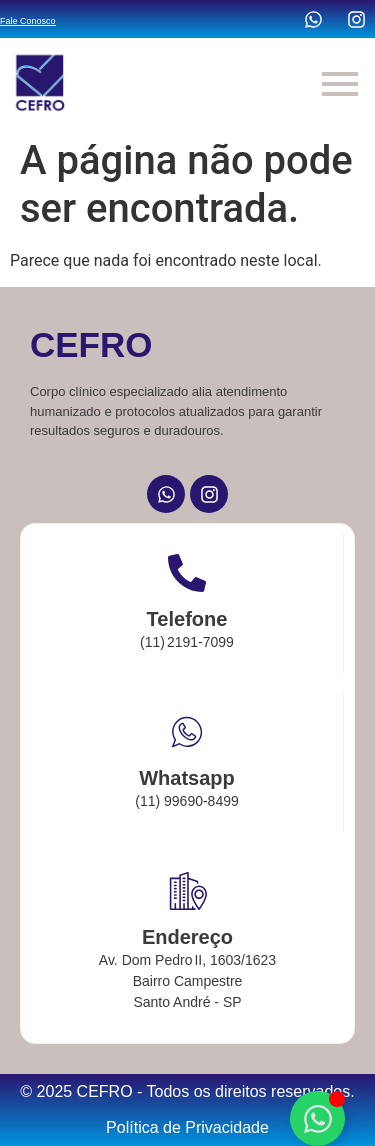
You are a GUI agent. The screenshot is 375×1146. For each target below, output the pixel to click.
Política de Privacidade (187, 1127)
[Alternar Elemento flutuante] (317, 1118)
